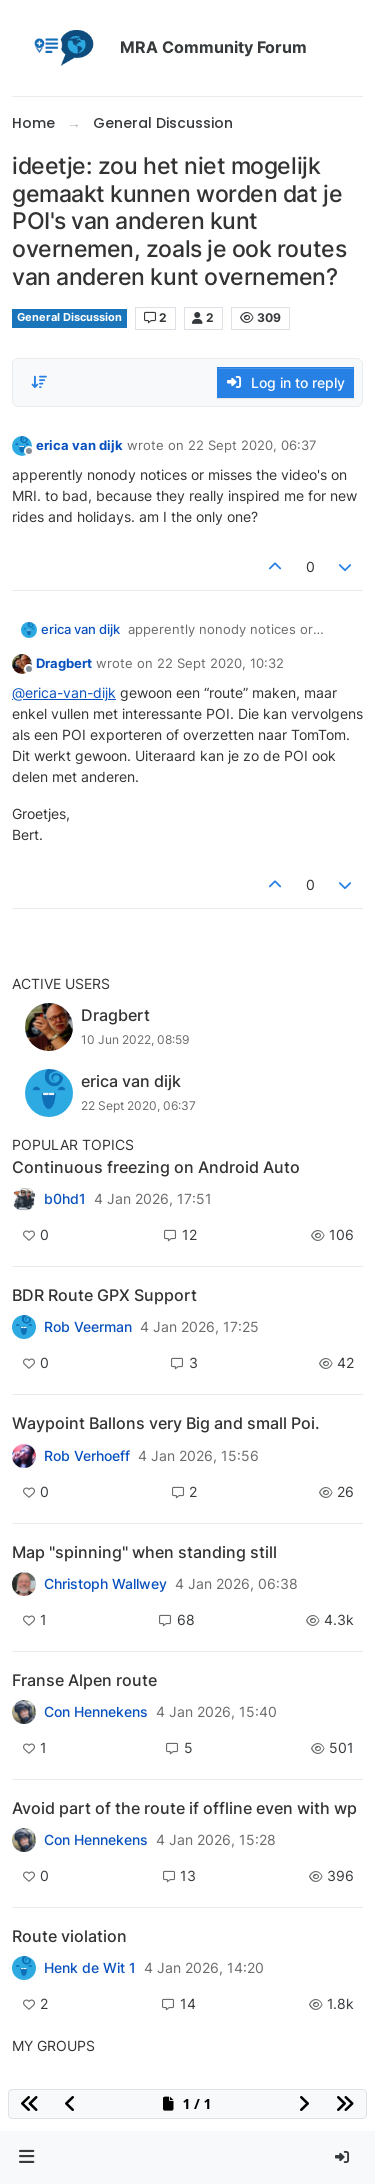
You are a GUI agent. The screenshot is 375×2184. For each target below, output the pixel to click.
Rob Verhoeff (87, 1456)
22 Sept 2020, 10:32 (220, 663)
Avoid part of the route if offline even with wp (184, 1808)
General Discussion (69, 317)
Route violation (69, 1936)
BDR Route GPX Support (104, 1295)
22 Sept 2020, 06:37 (252, 445)
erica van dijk (79, 445)
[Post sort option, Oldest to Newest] (39, 382)
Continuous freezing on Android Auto (156, 1167)
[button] (27, 2157)
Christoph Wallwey (105, 1584)
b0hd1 (65, 1199)
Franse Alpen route (84, 1680)
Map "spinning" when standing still (144, 1552)
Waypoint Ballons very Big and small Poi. (166, 1423)
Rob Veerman (88, 1327)
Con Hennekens (96, 1712)
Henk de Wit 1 (90, 1968)
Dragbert (64, 663)
